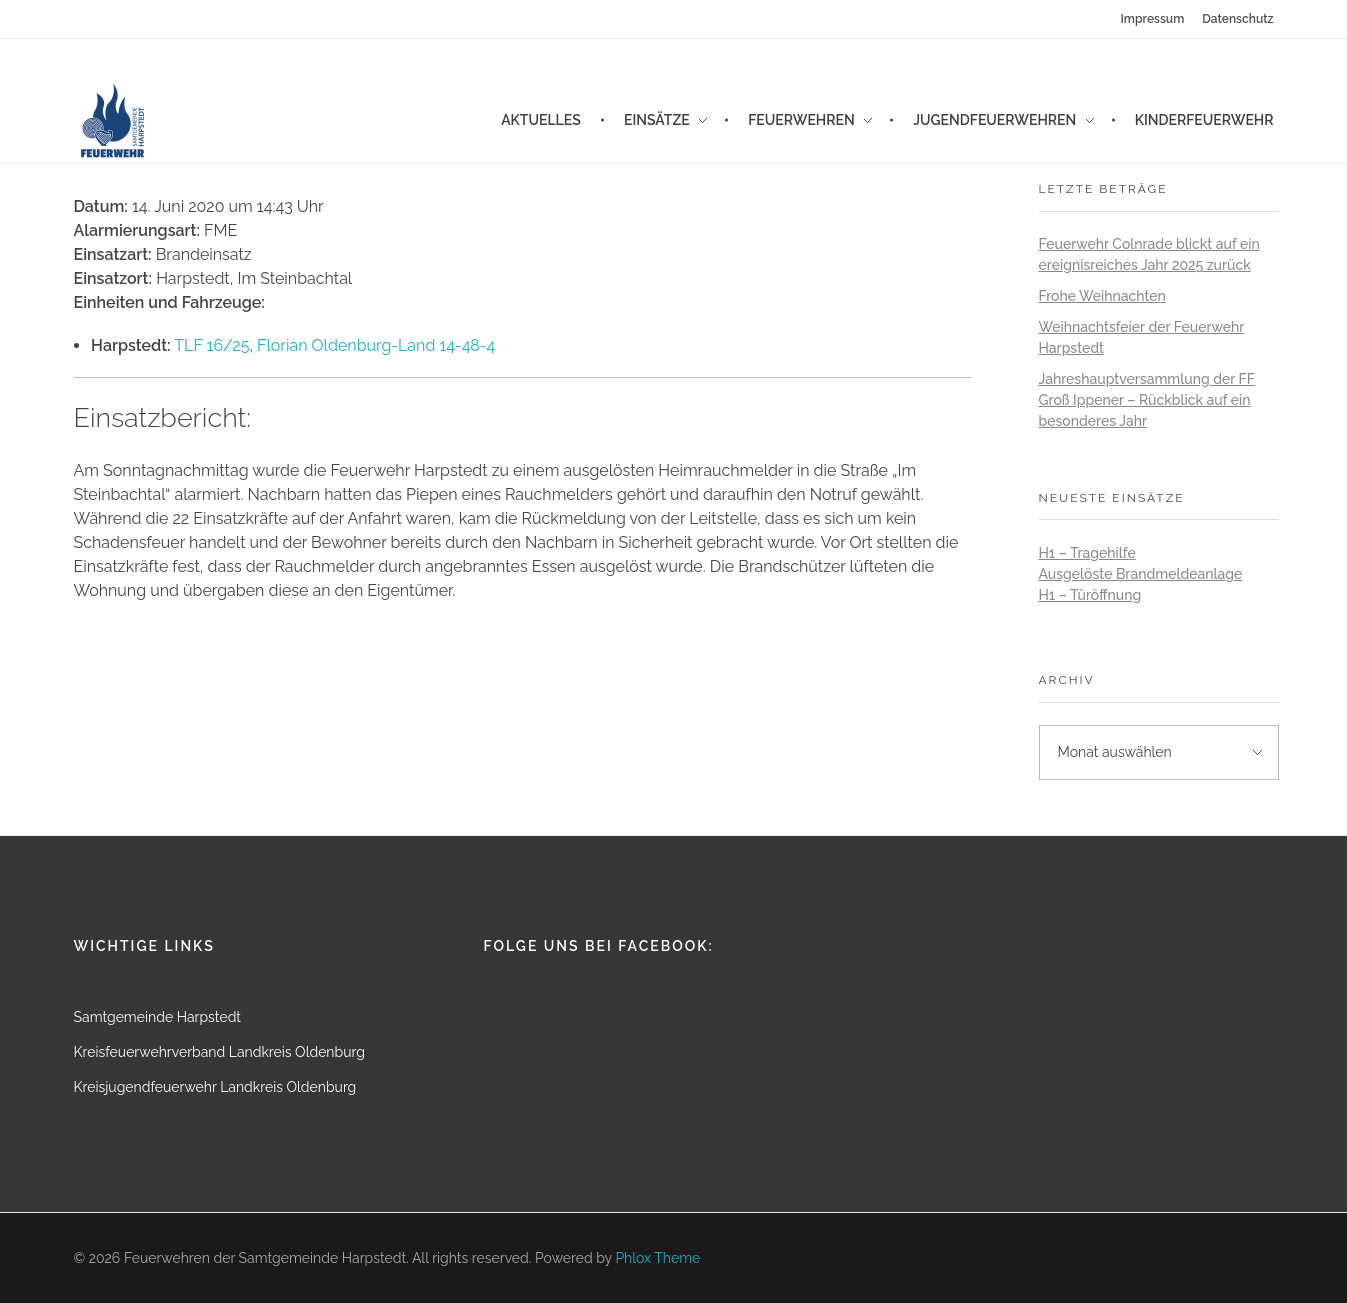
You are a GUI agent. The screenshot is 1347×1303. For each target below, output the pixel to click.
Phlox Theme (657, 1258)
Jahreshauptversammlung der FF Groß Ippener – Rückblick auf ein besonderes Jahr (1147, 400)
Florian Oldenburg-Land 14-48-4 (376, 345)
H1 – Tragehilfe (1087, 553)
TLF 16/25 (211, 345)
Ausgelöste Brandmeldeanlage (1141, 574)
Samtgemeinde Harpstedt (158, 1017)
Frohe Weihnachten (1102, 296)
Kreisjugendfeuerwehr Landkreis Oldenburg (215, 1087)
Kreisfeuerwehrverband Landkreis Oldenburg (219, 1052)
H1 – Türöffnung (1090, 595)
